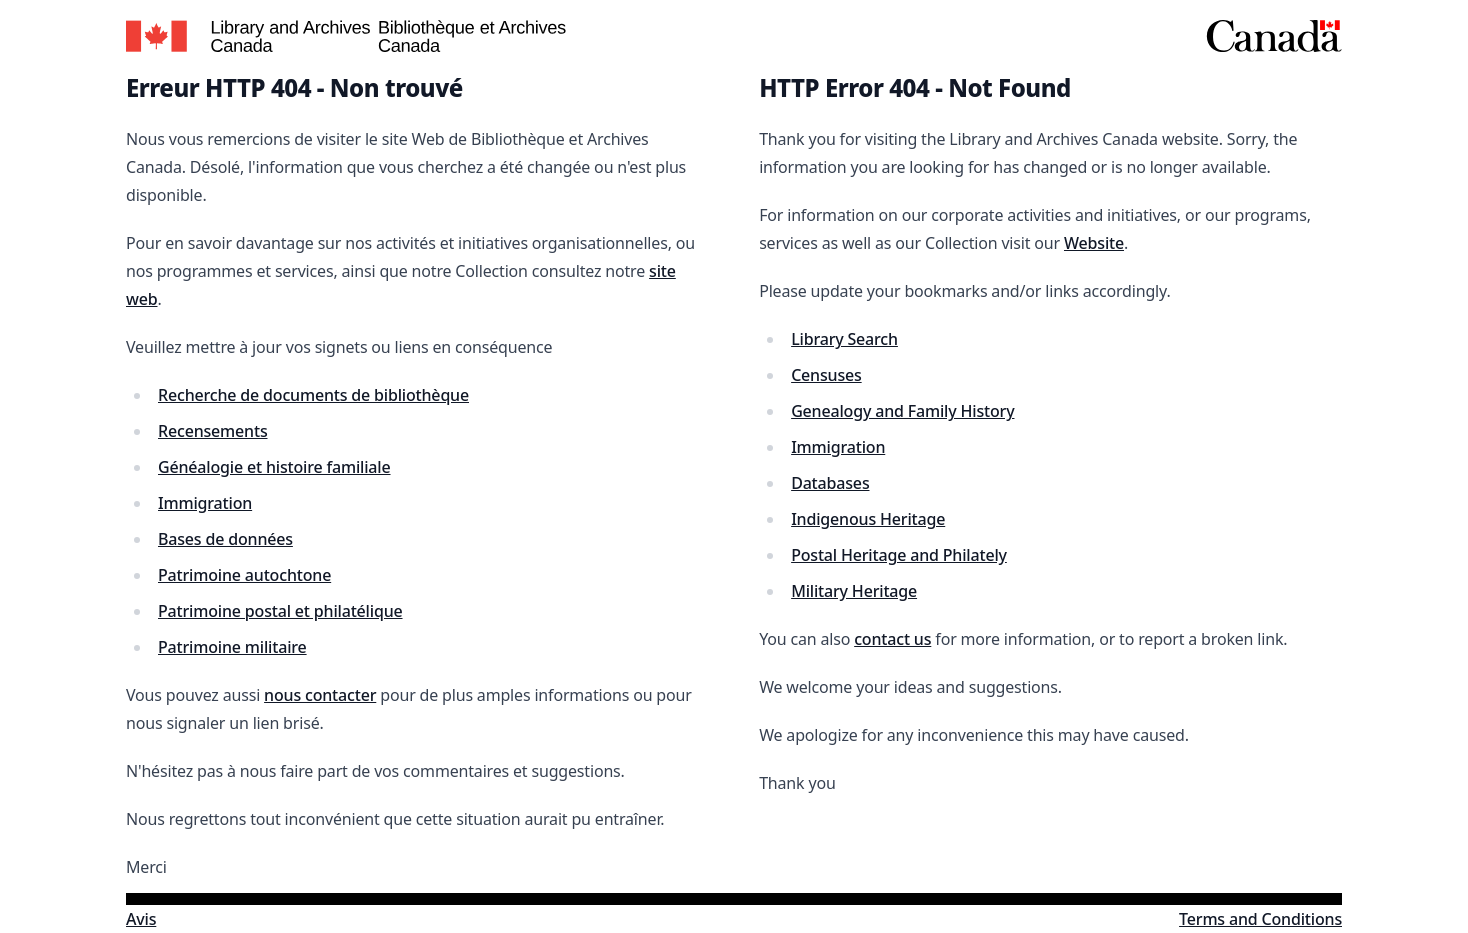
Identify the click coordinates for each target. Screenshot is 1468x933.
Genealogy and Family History (902, 411)
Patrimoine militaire (232, 647)
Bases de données (225, 539)
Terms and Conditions (1260, 919)
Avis (141, 919)
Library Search (844, 339)
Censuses (826, 375)
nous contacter (320, 695)
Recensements (213, 431)
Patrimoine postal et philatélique (280, 611)
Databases (830, 483)
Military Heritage (854, 591)
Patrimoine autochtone (244, 575)
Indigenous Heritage (868, 519)
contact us (892, 639)
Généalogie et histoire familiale (274, 467)
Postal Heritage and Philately (899, 555)
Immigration (205, 503)
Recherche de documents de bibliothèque (313, 395)
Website (1094, 243)
